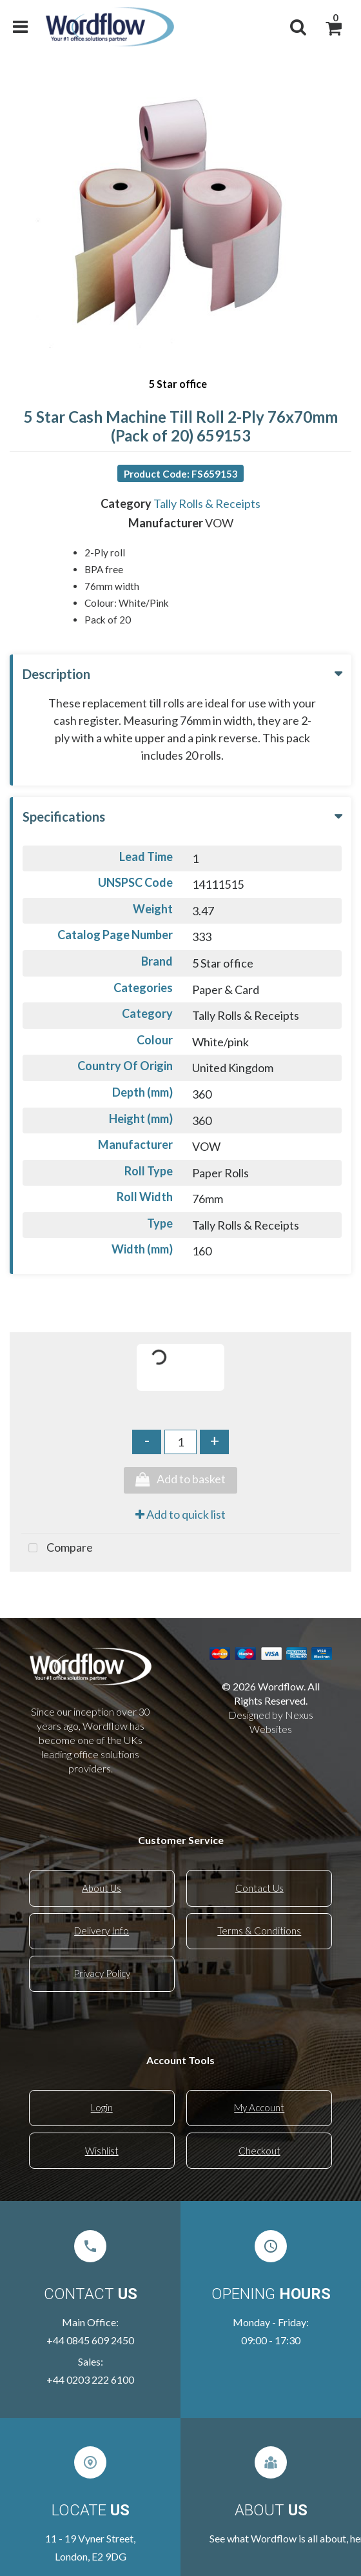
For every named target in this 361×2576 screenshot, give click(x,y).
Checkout (259, 2150)
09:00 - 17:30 (270, 2340)
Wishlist (102, 2150)
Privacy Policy (101, 1973)
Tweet (180, 1591)
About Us (101, 1888)
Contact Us (259, 1888)
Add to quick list (180, 1514)
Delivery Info (101, 1930)
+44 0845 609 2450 (90, 2340)
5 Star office (178, 384)
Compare (57, 1548)
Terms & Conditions (259, 1930)
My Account (259, 2107)
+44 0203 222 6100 (90, 2379)
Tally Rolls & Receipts (206, 503)
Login (102, 2107)
